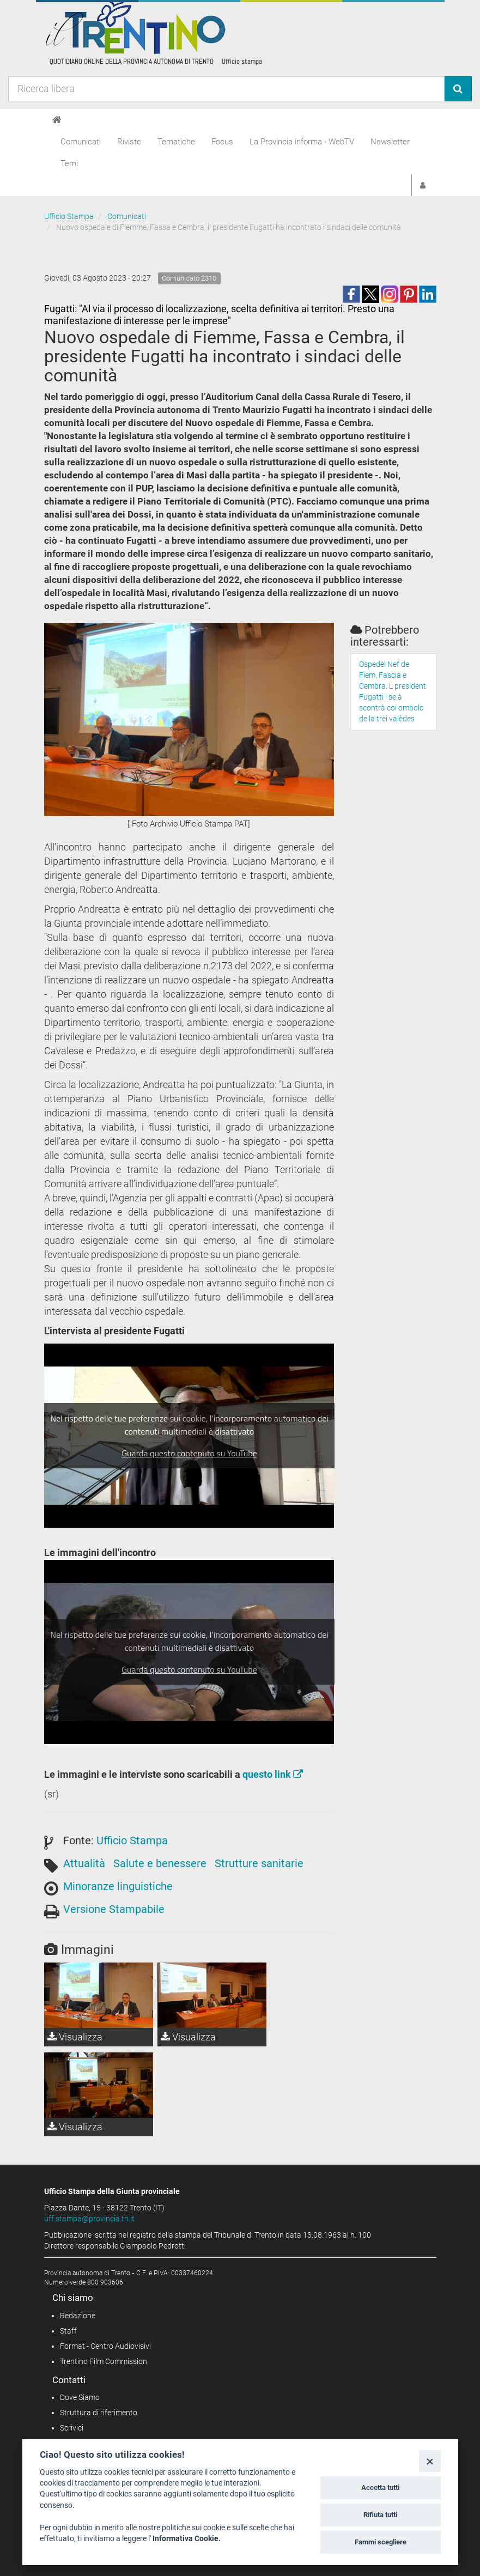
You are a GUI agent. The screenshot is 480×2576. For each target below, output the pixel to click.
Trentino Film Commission (103, 2361)
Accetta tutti (380, 2487)
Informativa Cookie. (187, 2538)
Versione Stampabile (114, 1909)
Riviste (129, 142)
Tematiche (176, 142)
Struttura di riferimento (98, 2412)
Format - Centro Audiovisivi (105, 2346)
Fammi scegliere (380, 2542)
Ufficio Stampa (69, 216)
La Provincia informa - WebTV (302, 142)
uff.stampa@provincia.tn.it (89, 2218)
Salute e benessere (159, 1863)
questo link (272, 1774)
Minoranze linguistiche (118, 1886)
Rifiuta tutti (380, 2515)
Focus (222, 142)
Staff (68, 2330)
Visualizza (74, 2037)
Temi (69, 163)
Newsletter (390, 142)
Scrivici (71, 2427)
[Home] (57, 120)
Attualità (84, 1863)
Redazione (77, 2315)
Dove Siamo (80, 2397)
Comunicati (80, 142)
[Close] (429, 2460)
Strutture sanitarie (259, 1863)
